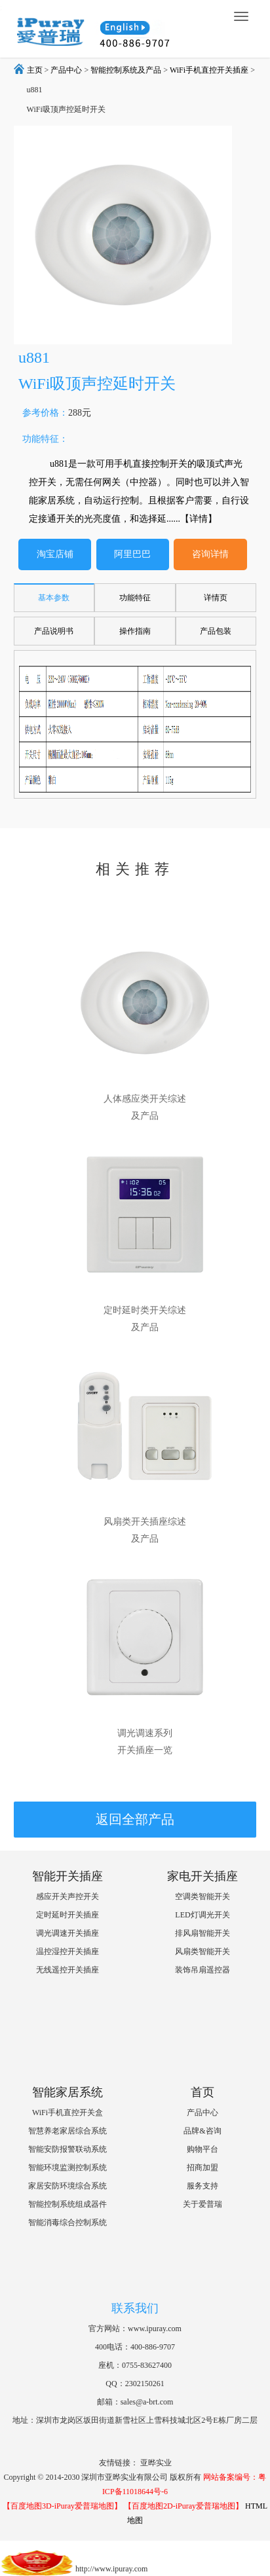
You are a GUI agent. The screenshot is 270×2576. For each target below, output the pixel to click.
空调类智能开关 (202, 1896)
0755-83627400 (147, 2365)
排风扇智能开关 (202, 1933)
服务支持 (202, 2185)
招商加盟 (202, 2167)
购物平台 (202, 2149)
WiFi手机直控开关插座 (209, 70)
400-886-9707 (152, 2346)
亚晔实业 (156, 2462)
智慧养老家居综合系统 (67, 2130)
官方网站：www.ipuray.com (135, 2328)
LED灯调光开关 (202, 1914)
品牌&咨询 (202, 2130)
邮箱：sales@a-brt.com (135, 2401)
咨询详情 (210, 554)
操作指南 (135, 631)
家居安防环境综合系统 (67, 2185)
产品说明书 (53, 631)
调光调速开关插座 (67, 1933)
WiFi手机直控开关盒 (67, 2112)
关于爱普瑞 (202, 2204)
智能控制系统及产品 (125, 70)
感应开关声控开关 (67, 1896)
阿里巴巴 (132, 554)
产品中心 (66, 70)
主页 (35, 70)
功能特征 (135, 597)
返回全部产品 (135, 1819)
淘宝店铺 (55, 554)
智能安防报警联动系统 (67, 2149)
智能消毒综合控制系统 (67, 2222)
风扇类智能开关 (202, 1951)
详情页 (215, 597)
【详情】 (198, 519)
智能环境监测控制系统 (67, 2167)
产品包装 (215, 631)
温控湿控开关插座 (67, 1951)
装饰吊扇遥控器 (202, 1969)
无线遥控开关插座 (67, 1969)
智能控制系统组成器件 (67, 2204)
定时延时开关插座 (67, 1914)
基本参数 (53, 597)
